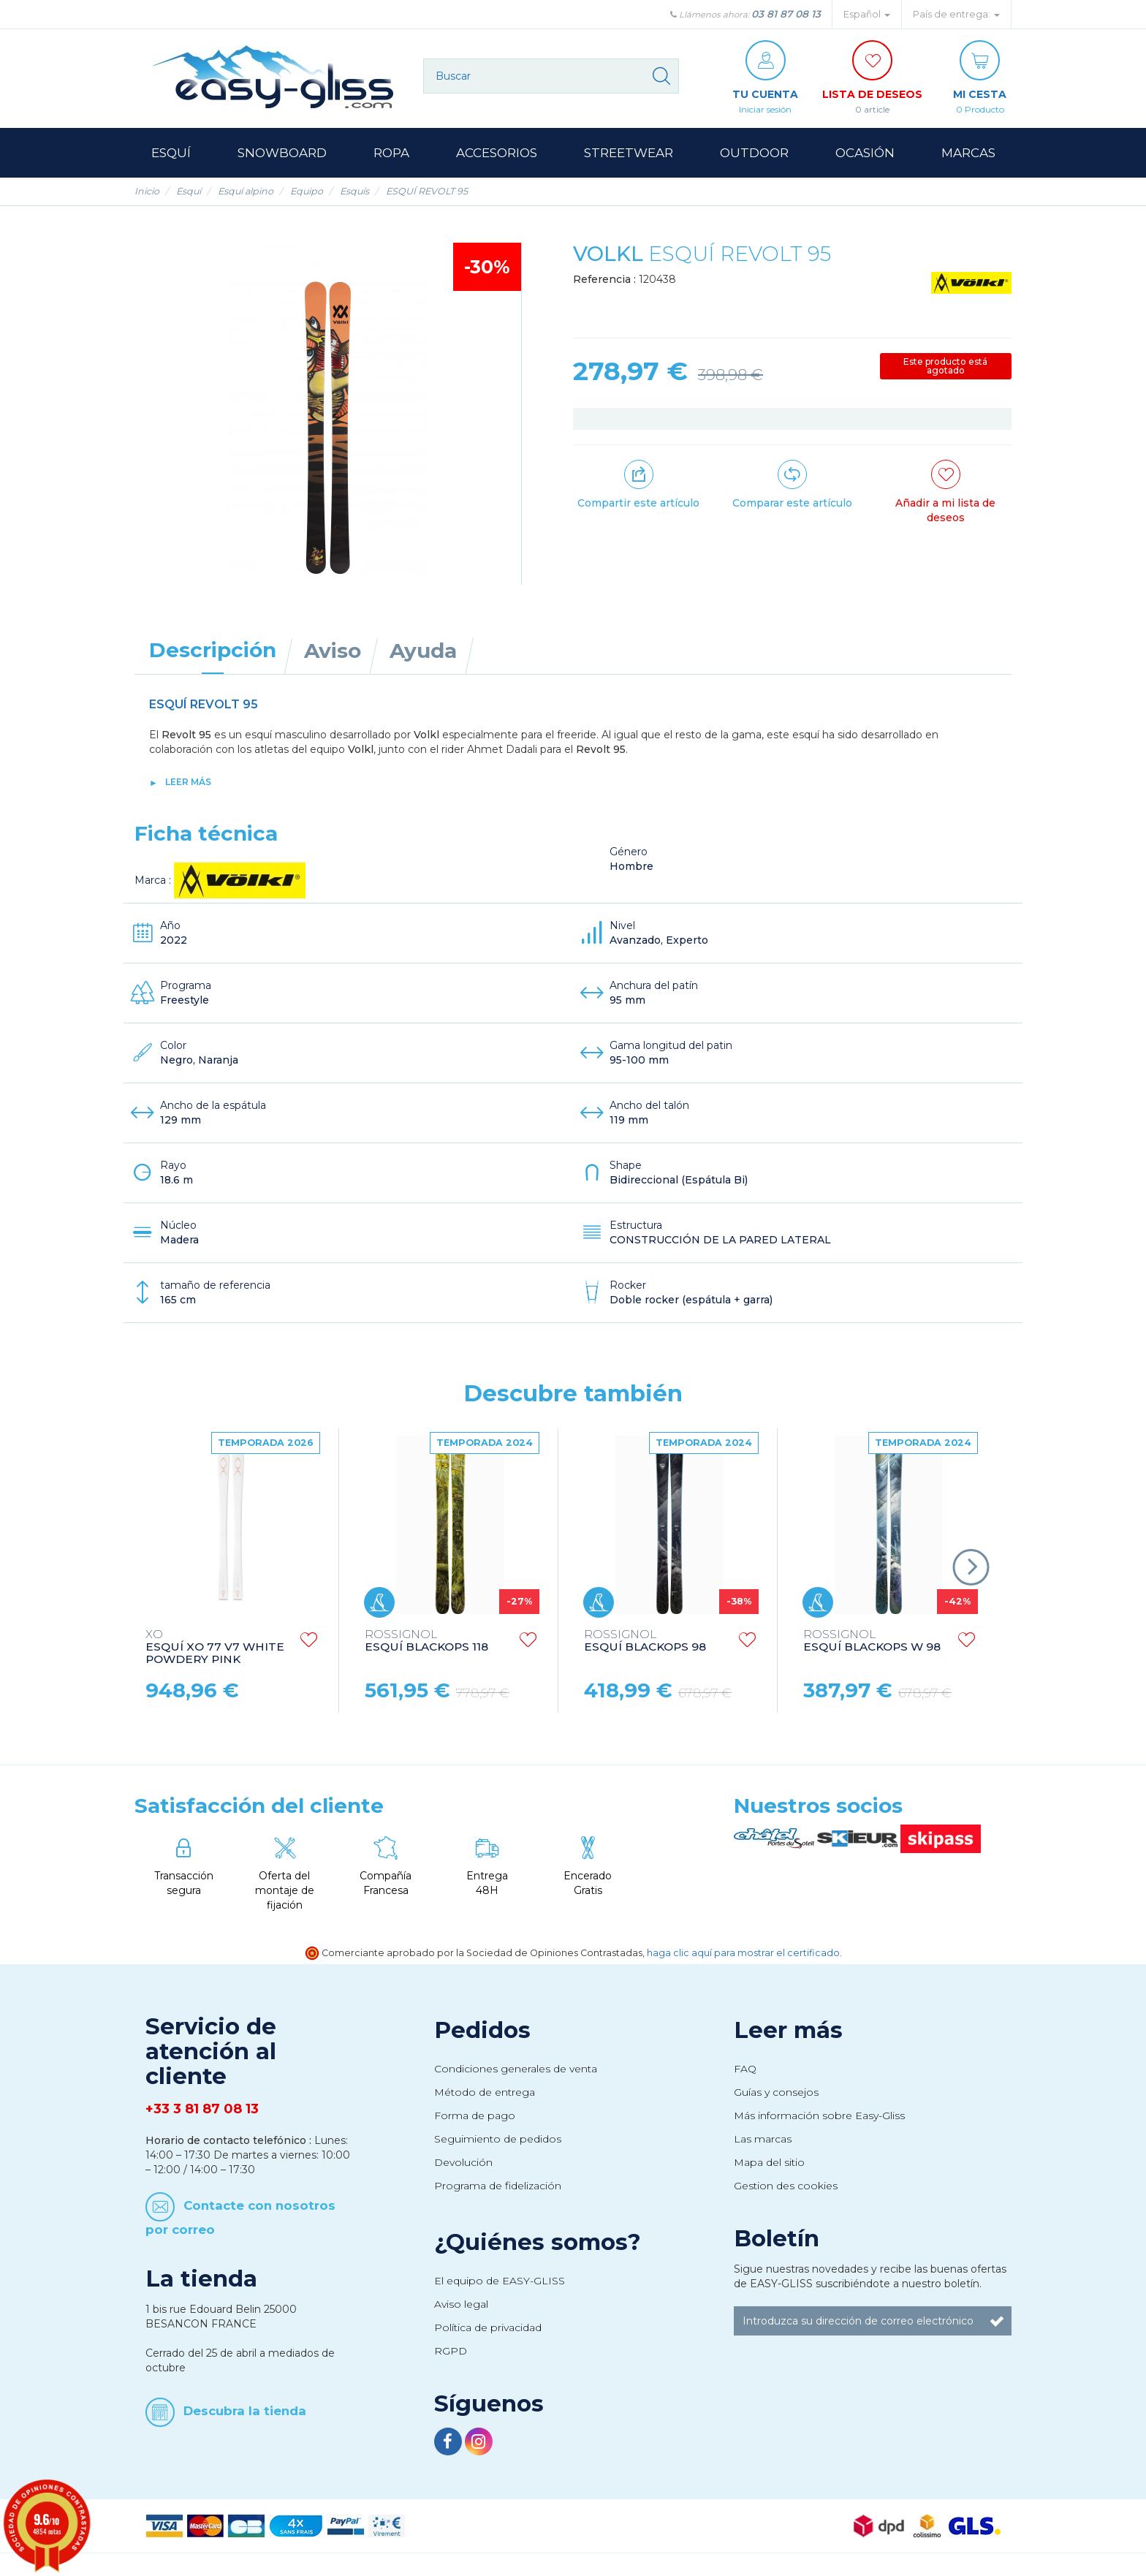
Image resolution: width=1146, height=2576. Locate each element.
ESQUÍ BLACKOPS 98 (645, 1641)
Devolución (463, 2162)
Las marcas (763, 2138)
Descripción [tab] (212, 649)
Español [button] (866, 14)
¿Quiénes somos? (537, 2242)
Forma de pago (474, 2115)
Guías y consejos (776, 2092)
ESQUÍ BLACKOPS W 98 (872, 1641)
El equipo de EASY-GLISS (499, 2280)
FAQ (745, 2068)
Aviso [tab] (332, 650)
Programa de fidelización (497, 2185)
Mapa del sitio (769, 2162)
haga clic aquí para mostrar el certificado (743, 1952)
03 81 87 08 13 (786, 14)
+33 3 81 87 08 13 (202, 2109)
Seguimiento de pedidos (497, 2138)
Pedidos (482, 2030)
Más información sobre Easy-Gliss (819, 2115)
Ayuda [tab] (423, 650)
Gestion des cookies (786, 2185)
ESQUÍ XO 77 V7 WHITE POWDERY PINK (214, 1647)
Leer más (188, 781)
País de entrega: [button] (956, 14)
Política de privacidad (488, 2327)
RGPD (450, 2350)
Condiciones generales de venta (515, 2068)
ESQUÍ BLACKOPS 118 (426, 1641)
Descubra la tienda (244, 2410)
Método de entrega (484, 2092)
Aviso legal (461, 2304)
